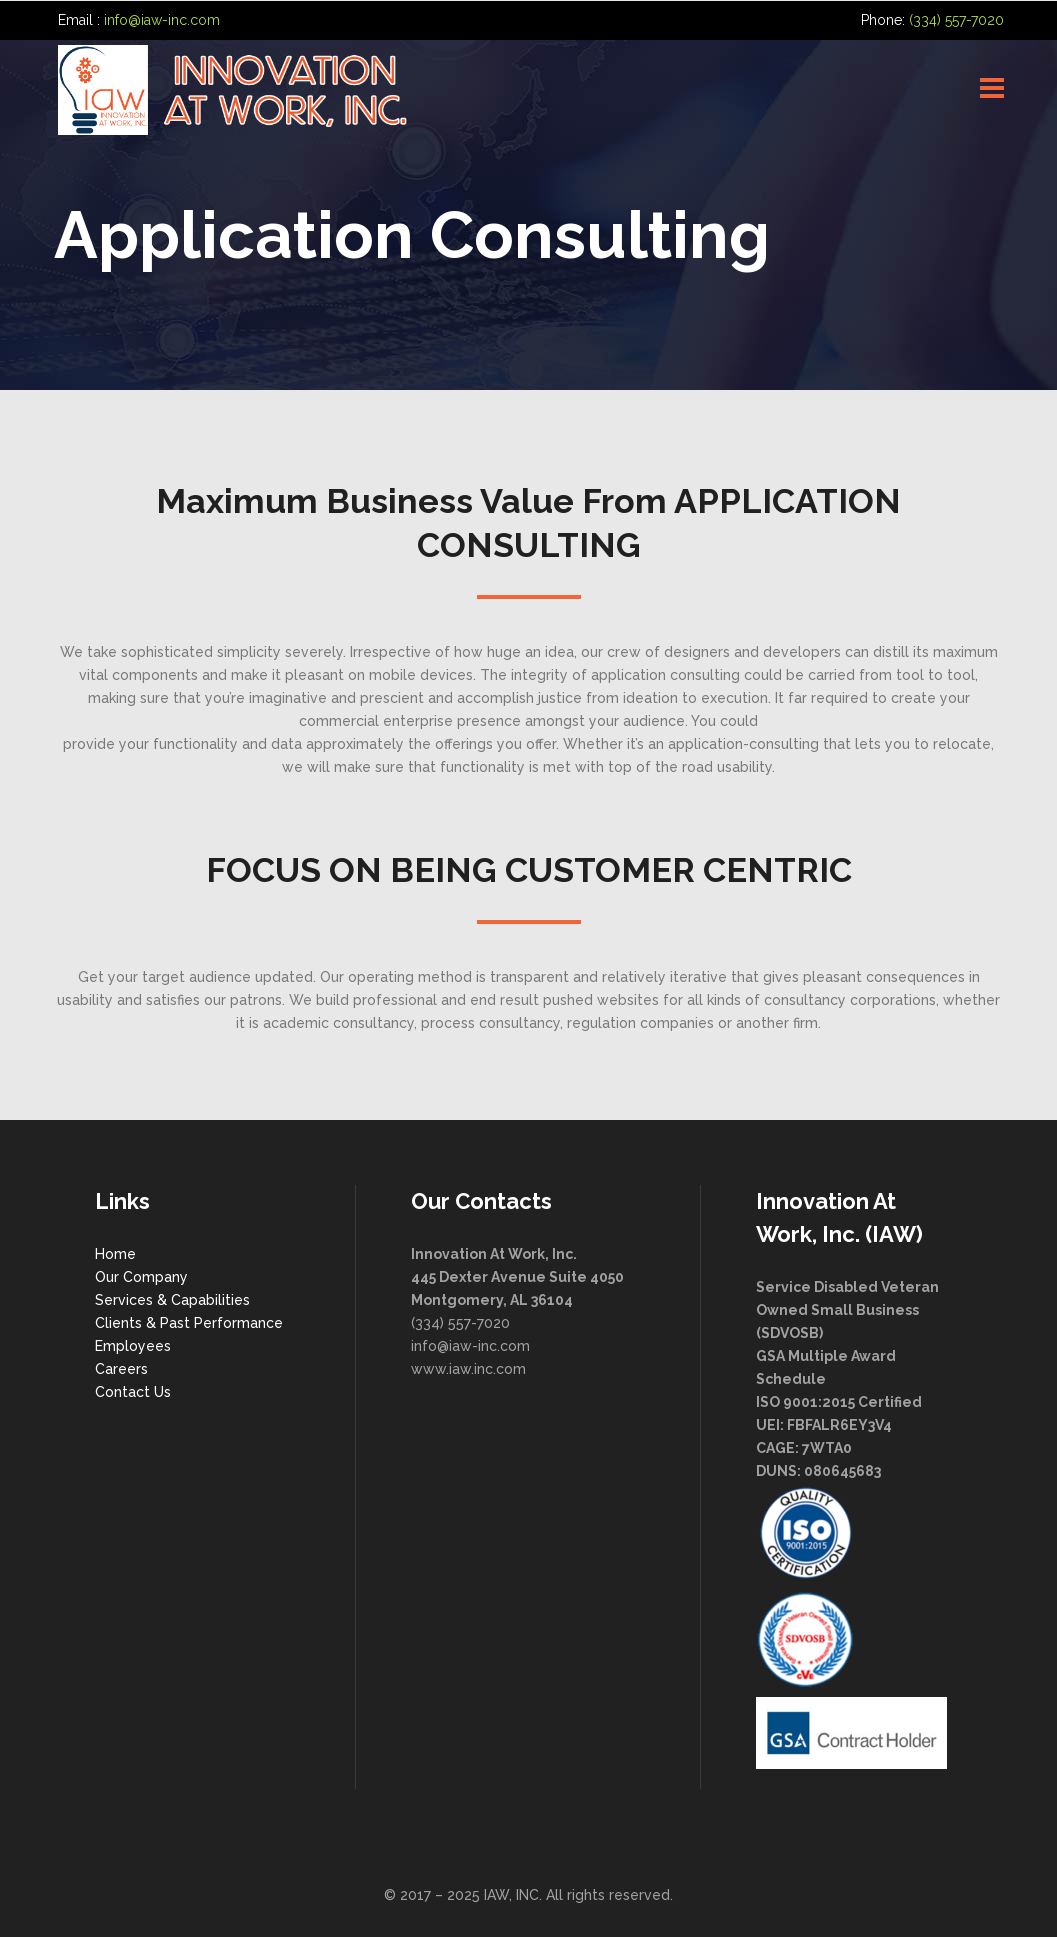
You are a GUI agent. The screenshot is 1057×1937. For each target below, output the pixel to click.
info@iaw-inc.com (162, 20)
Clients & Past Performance (189, 1323)
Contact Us (133, 1392)
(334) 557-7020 (956, 20)
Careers (121, 1369)
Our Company (141, 1277)
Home (115, 1254)
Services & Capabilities (172, 1300)
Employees (133, 1346)
